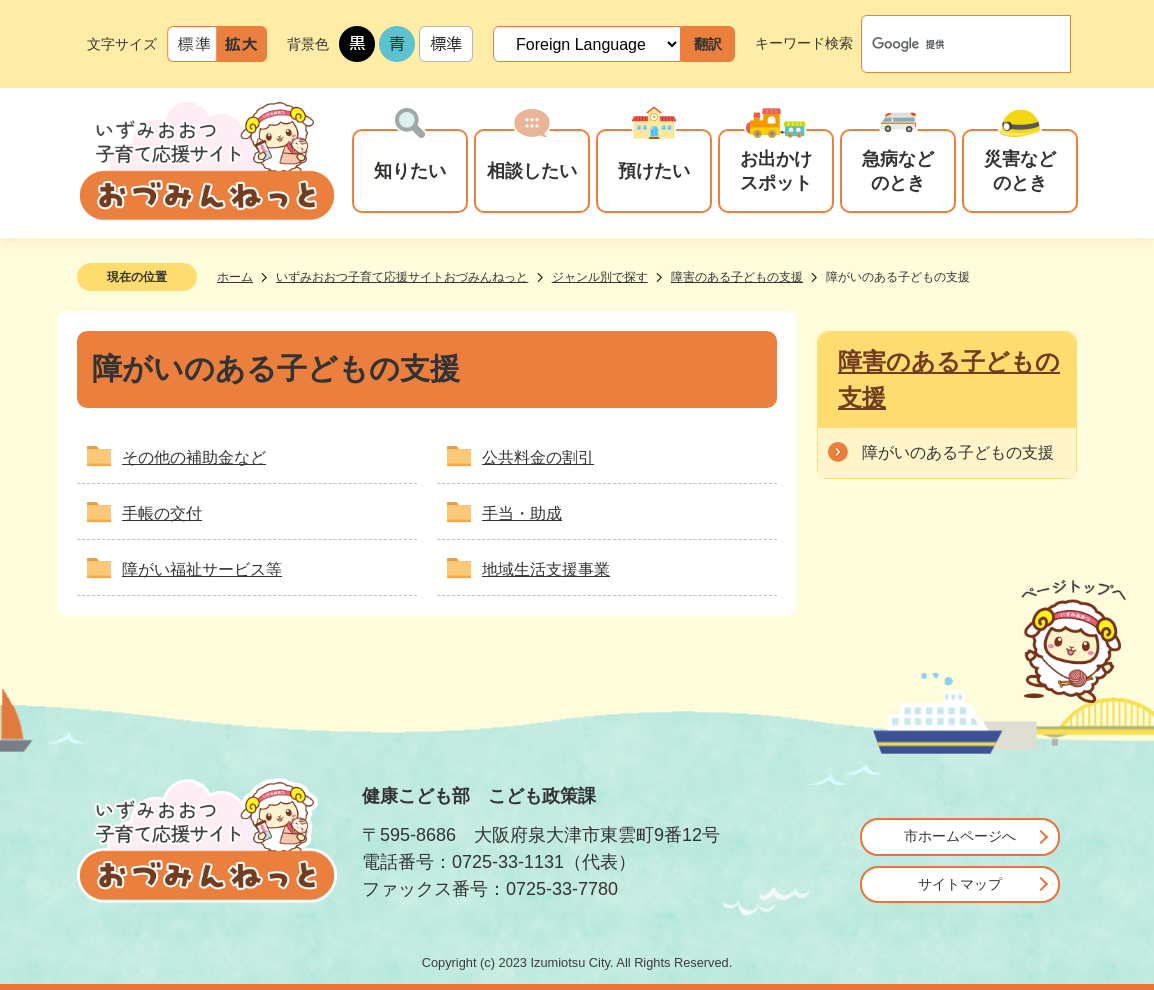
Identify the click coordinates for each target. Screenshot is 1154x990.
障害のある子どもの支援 (737, 277)
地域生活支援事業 (546, 569)
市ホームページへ (960, 836)
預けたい (654, 170)
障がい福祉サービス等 (202, 569)
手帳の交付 (162, 513)
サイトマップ (960, 884)
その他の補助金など (194, 457)
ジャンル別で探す (600, 277)
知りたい (410, 170)
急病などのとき (898, 170)
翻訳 (708, 44)
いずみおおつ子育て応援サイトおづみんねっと (402, 277)
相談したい (532, 170)
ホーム (235, 277)
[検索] (945, 44)
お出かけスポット (776, 170)
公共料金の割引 (538, 457)
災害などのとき (1020, 170)
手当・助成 (522, 513)
